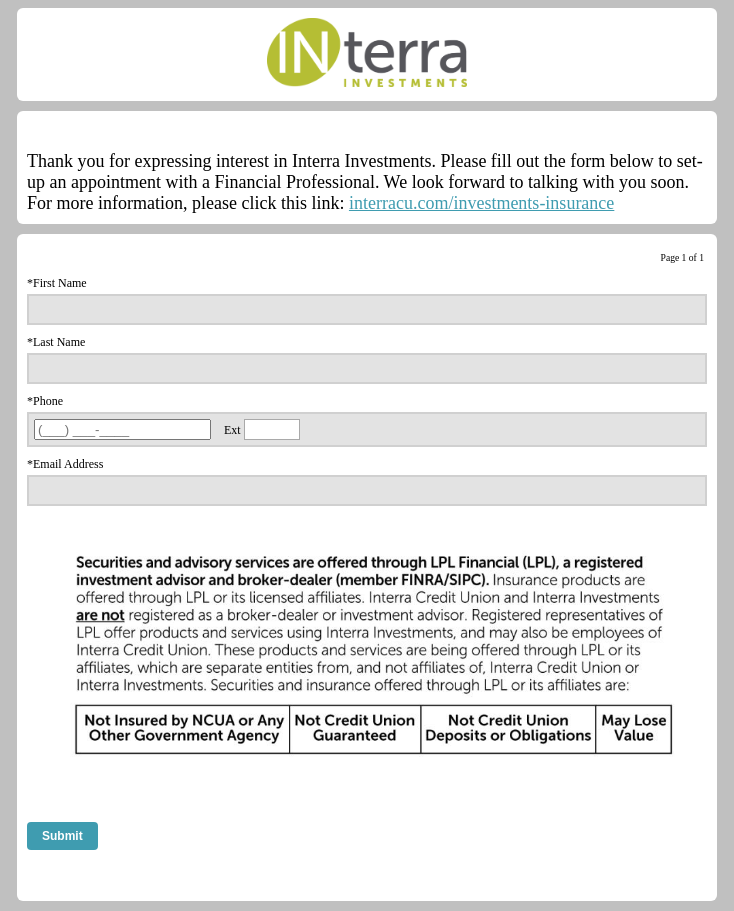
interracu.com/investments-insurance (481, 203)
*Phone (45, 401)
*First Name (57, 283)
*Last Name (56, 342)
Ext (232, 430)
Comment (50, 878)
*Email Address (65, 464)
